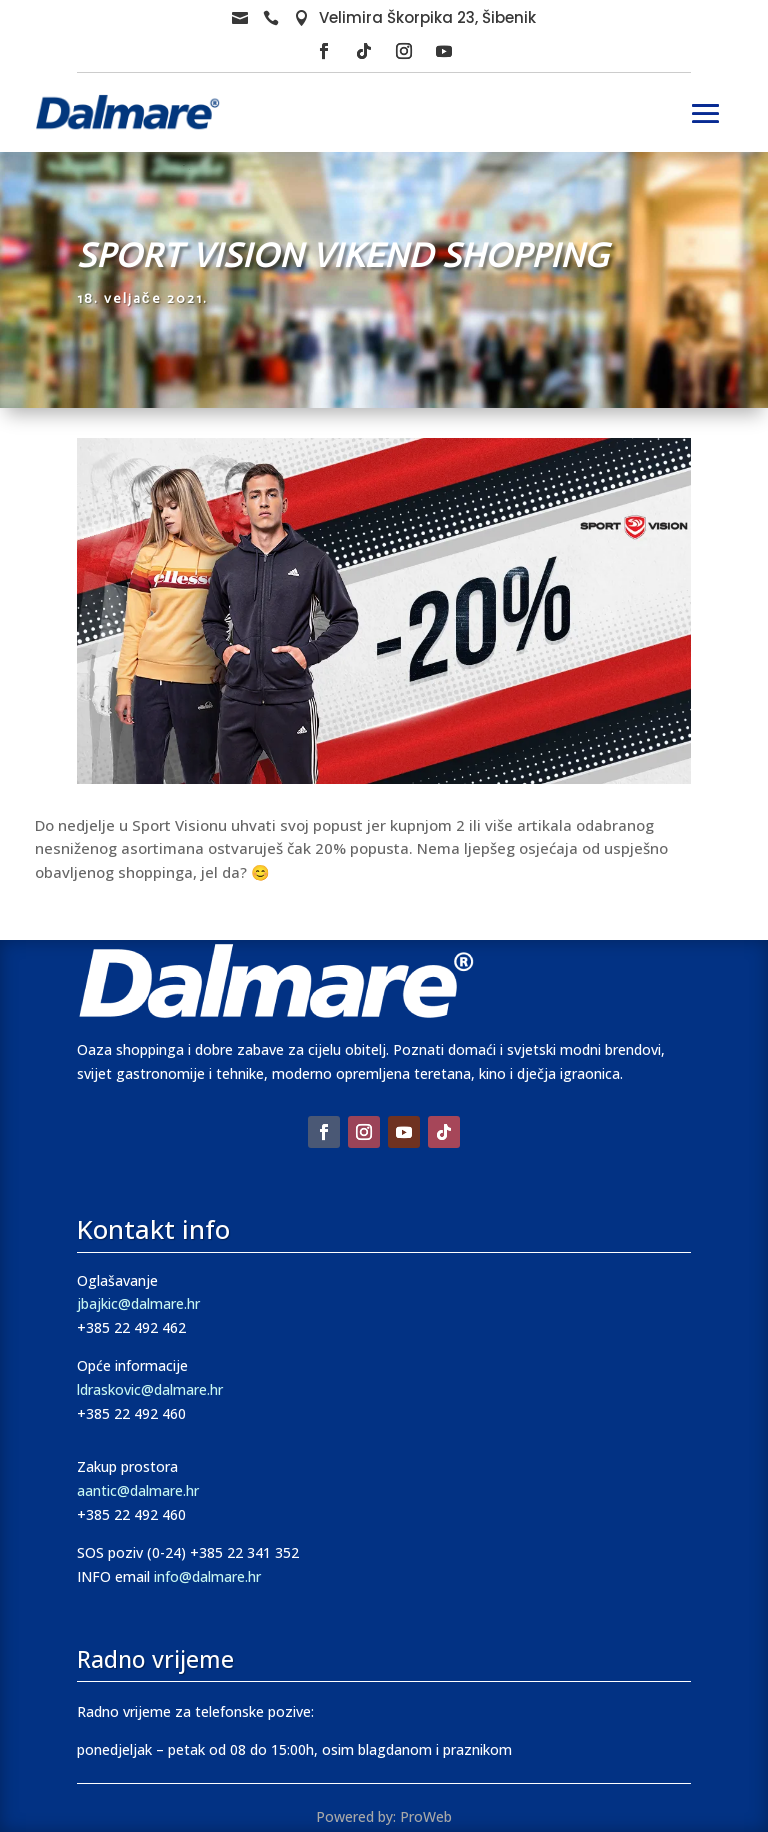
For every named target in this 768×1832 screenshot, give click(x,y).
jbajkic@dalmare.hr (138, 1303)
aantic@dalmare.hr (138, 1490)
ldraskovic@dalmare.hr (150, 1389)
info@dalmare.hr (207, 1576)
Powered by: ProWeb (384, 1816)
